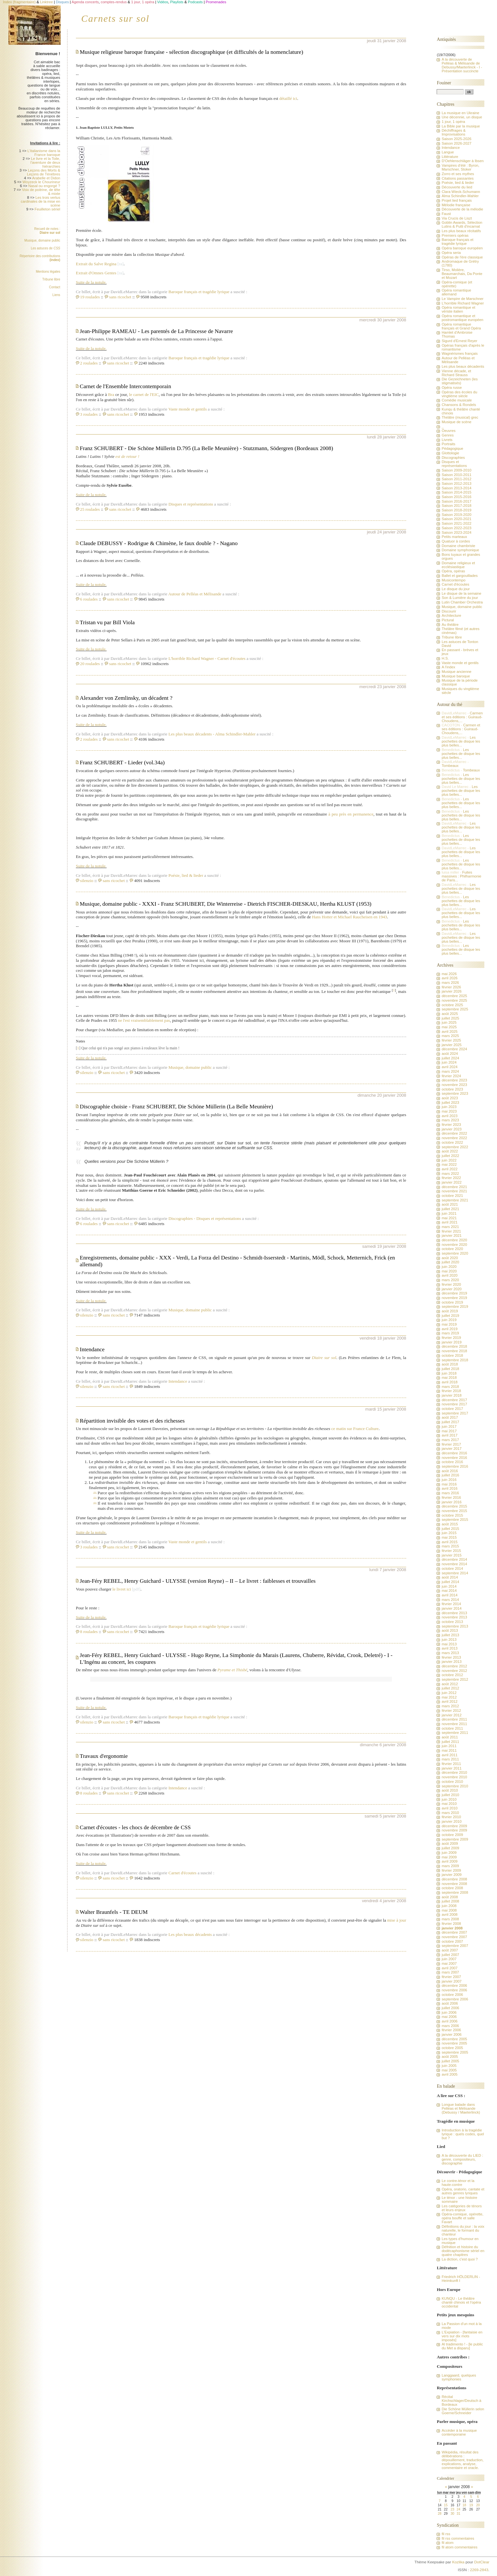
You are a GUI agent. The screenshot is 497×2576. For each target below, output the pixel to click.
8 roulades (89, 1631)
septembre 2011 (455, 1733)
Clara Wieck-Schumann (461, 192)
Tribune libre (51, 279)
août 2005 (450, 2056)
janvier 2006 (451, 2034)
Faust (446, 214)
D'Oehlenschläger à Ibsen (462, 161)
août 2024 (450, 1053)
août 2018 (450, 1364)
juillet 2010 (450, 1795)
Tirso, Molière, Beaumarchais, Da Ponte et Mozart (462, 274)
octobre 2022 (452, 1142)
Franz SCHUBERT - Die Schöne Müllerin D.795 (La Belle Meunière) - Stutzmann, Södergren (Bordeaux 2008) (206, 448)
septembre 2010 (455, 1786)
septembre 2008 (455, 1892)
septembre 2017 (455, 1413)
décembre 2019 (454, 1293)
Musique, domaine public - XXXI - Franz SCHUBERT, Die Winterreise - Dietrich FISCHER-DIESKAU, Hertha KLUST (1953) (225, 903)
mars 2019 (450, 1333)
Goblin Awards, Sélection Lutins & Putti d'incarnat (462, 224)
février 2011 (451, 1764)
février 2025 (451, 1040)
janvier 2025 (451, 1045)
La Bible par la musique (461, 126)
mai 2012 (449, 1697)
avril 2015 (449, 1542)
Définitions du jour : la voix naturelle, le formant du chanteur (463, 2230)
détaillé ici (288, 98)
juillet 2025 (450, 1018)
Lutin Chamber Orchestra (462, 602)
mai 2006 (449, 2017)
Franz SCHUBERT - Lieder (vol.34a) (122, 762)
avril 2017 (449, 1435)
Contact (54, 287)
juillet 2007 (450, 1955)
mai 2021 (449, 1218)
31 (458, 2513)
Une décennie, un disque (462, 117)
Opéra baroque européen (462, 248)
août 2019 (450, 1311)
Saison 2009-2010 (456, 470)
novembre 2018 (454, 1351)
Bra (111, 394)
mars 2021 (450, 1227)
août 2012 (450, 1684)
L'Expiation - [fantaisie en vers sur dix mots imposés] (462, 2336)
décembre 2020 (454, 1240)
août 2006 (450, 2003)
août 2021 (450, 1204)
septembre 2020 (455, 1253)
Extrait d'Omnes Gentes (96, 272)
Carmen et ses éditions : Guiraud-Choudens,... (462, 717)
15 (445, 2505)
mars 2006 (450, 2026)
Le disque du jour (455, 589)
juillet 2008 (450, 1901)
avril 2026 (449, 978)
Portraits (448, 444)
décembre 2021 (454, 1187)
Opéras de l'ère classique (462, 257)
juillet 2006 (450, 2008)
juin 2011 (449, 1746)
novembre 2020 (454, 1244)
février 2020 (451, 1284)
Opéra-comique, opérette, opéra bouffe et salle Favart (462, 2218)
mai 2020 (449, 1271)
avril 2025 (449, 1031)
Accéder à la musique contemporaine (459, 2432)
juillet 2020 (450, 1262)
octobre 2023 (452, 1089)
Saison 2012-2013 (456, 483)
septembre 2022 (455, 1147)
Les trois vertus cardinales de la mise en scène (40, 201)
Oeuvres (448, 431)
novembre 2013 (454, 1617)
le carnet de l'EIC (144, 394)
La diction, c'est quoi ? (460, 2259)
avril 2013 (449, 1648)
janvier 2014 (451, 1608)
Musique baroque (456, 676)
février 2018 (451, 1391)
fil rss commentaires (458, 2538)
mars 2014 (450, 1600)
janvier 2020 (451, 1289)
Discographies (182, 1218)
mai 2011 (449, 1750)
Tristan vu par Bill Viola (107, 622)
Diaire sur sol (324, 1357)
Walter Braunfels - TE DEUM (114, 1912)
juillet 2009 (450, 1848)
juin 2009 (449, 1852)
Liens (56, 295)
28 (439, 2513)
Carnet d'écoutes (231, 658)
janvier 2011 (451, 1768)
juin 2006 (449, 2012)
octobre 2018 (452, 1355)
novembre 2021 (454, 1191)
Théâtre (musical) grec (460, 417)
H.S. (445, 658)
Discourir (449, 611)
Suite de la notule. (91, 282)
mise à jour (396, 1920)
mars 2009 (450, 1866)
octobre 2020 (452, 1249)
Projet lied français (457, 200)
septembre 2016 (455, 1466)
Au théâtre (450, 624)
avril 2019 (449, 1329)
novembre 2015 (454, 1511)
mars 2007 (450, 1972)
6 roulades (89, 599)
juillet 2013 (450, 1635)
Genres (448, 435)
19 (471, 2505)
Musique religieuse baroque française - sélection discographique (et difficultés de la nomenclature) (191, 52)
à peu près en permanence (350, 814)
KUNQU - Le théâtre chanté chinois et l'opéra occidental (461, 2302)
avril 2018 (449, 1382)
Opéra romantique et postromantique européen (462, 318)
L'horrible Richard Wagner (192, 658)
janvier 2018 (451, 1395)
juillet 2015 (450, 1529)
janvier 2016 (451, 1502)
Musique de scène (456, 422)
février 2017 (451, 1444)
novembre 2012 (454, 1671)
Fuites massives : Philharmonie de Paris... (461, 876)
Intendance (92, 1349)
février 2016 (451, 1497)
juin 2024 (449, 1062)
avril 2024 (449, 1067)
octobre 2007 (452, 1941)
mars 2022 (450, 1173)
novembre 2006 (454, 1990)
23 (452, 2509)
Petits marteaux (454, 537)
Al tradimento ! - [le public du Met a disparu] (462, 2346)
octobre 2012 (452, 1675)
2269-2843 (479, 2570)
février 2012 (451, 1710)
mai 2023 (449, 1111)
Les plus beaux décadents (191, 734)
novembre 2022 (454, 1138)
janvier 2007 (451, 1981)
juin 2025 (449, 1022)
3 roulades (89, 414)
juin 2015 (449, 1533)
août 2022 (450, 1151)
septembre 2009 (455, 1839)
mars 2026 (450, 982)
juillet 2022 (450, 1156)
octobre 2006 (452, 1995)
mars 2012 (450, 1706)
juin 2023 (449, 1107)
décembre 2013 (454, 1613)
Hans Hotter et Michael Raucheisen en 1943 (349, 916)
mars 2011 (450, 1759)
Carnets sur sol (115, 18)
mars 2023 (450, 1120)
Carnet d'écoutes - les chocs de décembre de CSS (135, 1827)
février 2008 (451, 1924)
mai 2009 (449, 1857)
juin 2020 (449, 1267)
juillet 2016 (450, 1475)
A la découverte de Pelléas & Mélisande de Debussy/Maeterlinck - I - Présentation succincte (462, 65)
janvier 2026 (451, 991)
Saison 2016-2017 (456, 501)
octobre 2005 (452, 2048)
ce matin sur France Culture (355, 1428)
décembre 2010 (454, 1772)
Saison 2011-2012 (456, 479)
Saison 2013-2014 (456, 488)
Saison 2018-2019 (456, 510)
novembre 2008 (454, 1884)
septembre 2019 (455, 1306)
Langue (448, 152)
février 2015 (451, 1551)
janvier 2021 (451, 1235)
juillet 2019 (450, 1316)
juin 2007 (449, 1959)
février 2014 (451, 1604)
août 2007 (450, 1950)
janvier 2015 (451, 1555)
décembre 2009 (454, 1826)
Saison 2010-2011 (456, 475)
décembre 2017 (454, 1400)
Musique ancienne (456, 672)
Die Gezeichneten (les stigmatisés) (460, 381)
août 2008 (450, 1897)
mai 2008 (449, 1910)
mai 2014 (449, 1590)
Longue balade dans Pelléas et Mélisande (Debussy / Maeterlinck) (461, 2108)
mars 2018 (450, 1387)
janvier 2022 (451, 1182)
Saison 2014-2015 (456, 492)
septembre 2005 (455, 2052)
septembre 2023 (455, 1093)
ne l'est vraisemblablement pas (144, 1020)
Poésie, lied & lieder (185, 875)
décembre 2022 (454, 1133)
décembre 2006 (454, 1985)
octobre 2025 (452, 1005)
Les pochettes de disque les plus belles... (461, 741)
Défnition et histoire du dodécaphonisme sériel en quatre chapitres (463, 2251)
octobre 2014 (452, 1568)
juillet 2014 (450, 1582)
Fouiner (444, 82)
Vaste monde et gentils (187, 409)
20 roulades (90, 663)
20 (478, 2505)
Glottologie (450, 453)
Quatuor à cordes (456, 541)
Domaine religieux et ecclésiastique (458, 565)
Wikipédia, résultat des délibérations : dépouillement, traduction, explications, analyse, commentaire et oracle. (462, 2460)
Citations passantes (457, 178)
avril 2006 (449, 2021)
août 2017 (450, 1417)
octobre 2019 (452, 1302)
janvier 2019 (451, 1342)
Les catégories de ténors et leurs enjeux (461, 2208)
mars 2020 (450, 1280)
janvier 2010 (451, 1821)
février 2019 (451, 1338)
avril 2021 (449, 1222)
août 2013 (450, 1630)
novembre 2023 (454, 1085)
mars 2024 (450, 1071)
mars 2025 (450, 1036)
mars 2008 (450, 1919)
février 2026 (451, 987)
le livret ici (122, 1589)
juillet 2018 (450, 1369)
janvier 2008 (452, 1928)
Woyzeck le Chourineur (41, 182)
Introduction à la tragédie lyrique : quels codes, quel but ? (463, 2134)
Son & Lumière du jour (460, 598)
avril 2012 (449, 1701)
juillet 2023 (450, 1102)
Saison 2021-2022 (456, 523)
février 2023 (451, 1125)
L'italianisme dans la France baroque (43, 153)
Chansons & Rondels (459, 405)
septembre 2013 (455, 1626)
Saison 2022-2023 (456, 528)
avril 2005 (449, 2074)
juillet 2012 (450, 1688)
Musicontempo (453, 580)
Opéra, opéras (453, 571)
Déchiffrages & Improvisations (454, 132)
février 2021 (451, 1231)
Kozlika (458, 2562)
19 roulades (90, 296)
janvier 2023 (451, 1129)
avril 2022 (449, 1169)
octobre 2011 (452, 1728)
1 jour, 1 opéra (453, 122)
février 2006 (451, 2030)
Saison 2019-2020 (456, 515)
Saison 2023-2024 (456, 532)
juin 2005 (449, 2066)
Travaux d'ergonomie (104, 1756)
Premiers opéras (455, 235)
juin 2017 (449, 1426)
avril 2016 (449, 1488)
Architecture (451, 615)
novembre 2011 (454, 1724)
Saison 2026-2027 (456, 143)
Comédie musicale (457, 400)
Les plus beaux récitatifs (461, 231)
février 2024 (451, 1076)
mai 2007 (449, 1963)
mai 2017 (449, 1431)
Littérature (450, 157)
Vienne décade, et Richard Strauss (456, 373)
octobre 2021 (452, 1196)
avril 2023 (449, 1116)
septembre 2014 (455, 1573)
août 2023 (450, 1098)
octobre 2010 (452, 1781)
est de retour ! (127, 456)
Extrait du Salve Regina (96, 263)
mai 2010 (449, 1804)
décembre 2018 (454, 1346)
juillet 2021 (450, 1209)
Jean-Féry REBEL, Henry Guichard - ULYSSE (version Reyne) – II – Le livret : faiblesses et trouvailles (198, 1581)
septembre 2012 (455, 1679)
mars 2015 (450, 1546)
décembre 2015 (454, 1506)
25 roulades (90, 509)
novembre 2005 (454, 2043)
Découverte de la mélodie (462, 209)
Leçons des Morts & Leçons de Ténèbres (43, 172)
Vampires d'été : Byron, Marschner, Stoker (460, 167)
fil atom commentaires (459, 2547)
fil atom (447, 2543)
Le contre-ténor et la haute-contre (458, 2183)
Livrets (447, 440)
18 (464, 2505)
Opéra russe (452, 387)
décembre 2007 (454, 1932)
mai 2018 (449, 1377)
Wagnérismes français (460, 353)
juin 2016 (449, 1480)
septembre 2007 (455, 1946)
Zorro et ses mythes (458, 174)
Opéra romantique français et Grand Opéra (461, 326)
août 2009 (450, 1843)
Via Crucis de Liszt (457, 218)
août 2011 (450, 1737)
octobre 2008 (452, 1888)
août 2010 (450, 1790)
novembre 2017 (454, 1404)
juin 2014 (449, 1586)
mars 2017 (450, 1440)
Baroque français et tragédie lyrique (198, 291)
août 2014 (450, 1577)
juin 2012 (449, 1693)
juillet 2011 (450, 1742)
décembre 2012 (454, 1666)
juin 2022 (449, 1160)
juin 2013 (449, 1639)
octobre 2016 (452, 1462)
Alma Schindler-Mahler (235, 734)
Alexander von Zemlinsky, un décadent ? (126, 698)
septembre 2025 (455, 1009)
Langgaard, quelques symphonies (459, 2377)
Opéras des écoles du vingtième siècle (459, 394)
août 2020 (450, 1258)
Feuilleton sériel (47, 209)
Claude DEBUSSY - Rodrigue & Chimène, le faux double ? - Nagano (159, 543)
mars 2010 (450, 1813)
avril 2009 (449, 1861)
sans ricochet (120, 296)
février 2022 (451, 1178)
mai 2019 (449, 1324)
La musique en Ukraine (460, 113)
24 (458, 2509)
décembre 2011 (454, 1719)
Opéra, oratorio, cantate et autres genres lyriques (463, 2191)
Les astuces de (45, 248)
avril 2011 (449, 1755)
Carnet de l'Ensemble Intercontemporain (125, 386)
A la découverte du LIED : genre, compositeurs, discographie (462, 2159)
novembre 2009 (454, 1830)
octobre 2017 (452, 1409)
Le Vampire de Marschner (462, 299)
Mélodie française (456, 205)
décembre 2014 (454, 1559)
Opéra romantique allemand (456, 292)
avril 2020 (449, 1275)
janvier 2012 (451, 1715)
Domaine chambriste (458, 546)
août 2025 (450, 1014)
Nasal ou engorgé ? (44, 186)
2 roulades (89, 363)
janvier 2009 (451, 1875)
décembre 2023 (454, 1080)
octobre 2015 (452, 1515)
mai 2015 (449, 1537)
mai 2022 (449, 1164)
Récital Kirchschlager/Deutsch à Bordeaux (461, 2400)
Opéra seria (451, 253)
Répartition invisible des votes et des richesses (132, 1420)
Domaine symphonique (460, 550)
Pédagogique (452, 448)
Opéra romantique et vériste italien (458, 309)
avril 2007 (449, 1968)
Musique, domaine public (190, 1067)
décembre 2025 (454, 996)
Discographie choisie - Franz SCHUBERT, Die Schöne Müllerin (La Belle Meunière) (176, 1106)
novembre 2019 (454, 1298)
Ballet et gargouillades (460, 576)
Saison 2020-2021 (456, 519)
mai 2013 (449, 1644)
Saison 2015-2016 (456, 497)
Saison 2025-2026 (456, 139)
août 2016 (450, 1471)
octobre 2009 (452, 1835)
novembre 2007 (454, 1937)
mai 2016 (449, 1484)
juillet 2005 (450, 2061)
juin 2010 (449, 1799)
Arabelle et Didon (46, 178)
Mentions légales (48, 271)
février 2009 (451, 1870)
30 (452, 2513)
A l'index (448, 667)
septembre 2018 (455, 1360)
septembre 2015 (455, 1519)
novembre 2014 (454, 1564)
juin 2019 (449, 1320)
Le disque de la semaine (461, 593)
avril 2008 (449, 1914)
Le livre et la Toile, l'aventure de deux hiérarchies (45, 162)
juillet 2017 (450, 1422)
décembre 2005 (454, 2039)
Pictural (448, 620)
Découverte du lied (457, 187)
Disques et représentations (190, 504)
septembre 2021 (455, 1200)
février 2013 (451, 1657)
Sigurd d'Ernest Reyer (459, 341)
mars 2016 (450, 1493)
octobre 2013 (452, 1622)
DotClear (482, 2562)
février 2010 (451, 1817)
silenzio (86, 880)
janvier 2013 (451, 1662)
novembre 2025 (454, 1000)
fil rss (446, 2534)
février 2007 (451, 1977)
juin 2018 (449, 1373)
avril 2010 (449, 1808)
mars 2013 (450, 1653)
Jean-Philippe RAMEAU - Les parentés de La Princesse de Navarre (156, 331)
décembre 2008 (454, 1879)
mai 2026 (449, 974)
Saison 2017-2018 (456, 505)
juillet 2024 (450, 1058)
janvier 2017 (451, 1448)
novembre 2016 (454, 1458)
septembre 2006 (455, 1999)
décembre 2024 (454, 1049)
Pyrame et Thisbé (232, 1669)
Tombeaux (450, 766)
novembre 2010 (454, 1777)
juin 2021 (449, 1213)
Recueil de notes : (47, 230)
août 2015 (450, 1524)
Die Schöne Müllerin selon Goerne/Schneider (463, 2411)
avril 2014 (449, 1595)
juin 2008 (449, 1906)
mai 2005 (449, 2070)
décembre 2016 (454, 1453)
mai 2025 (449, 1027)
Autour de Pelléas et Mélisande (195, 593)
